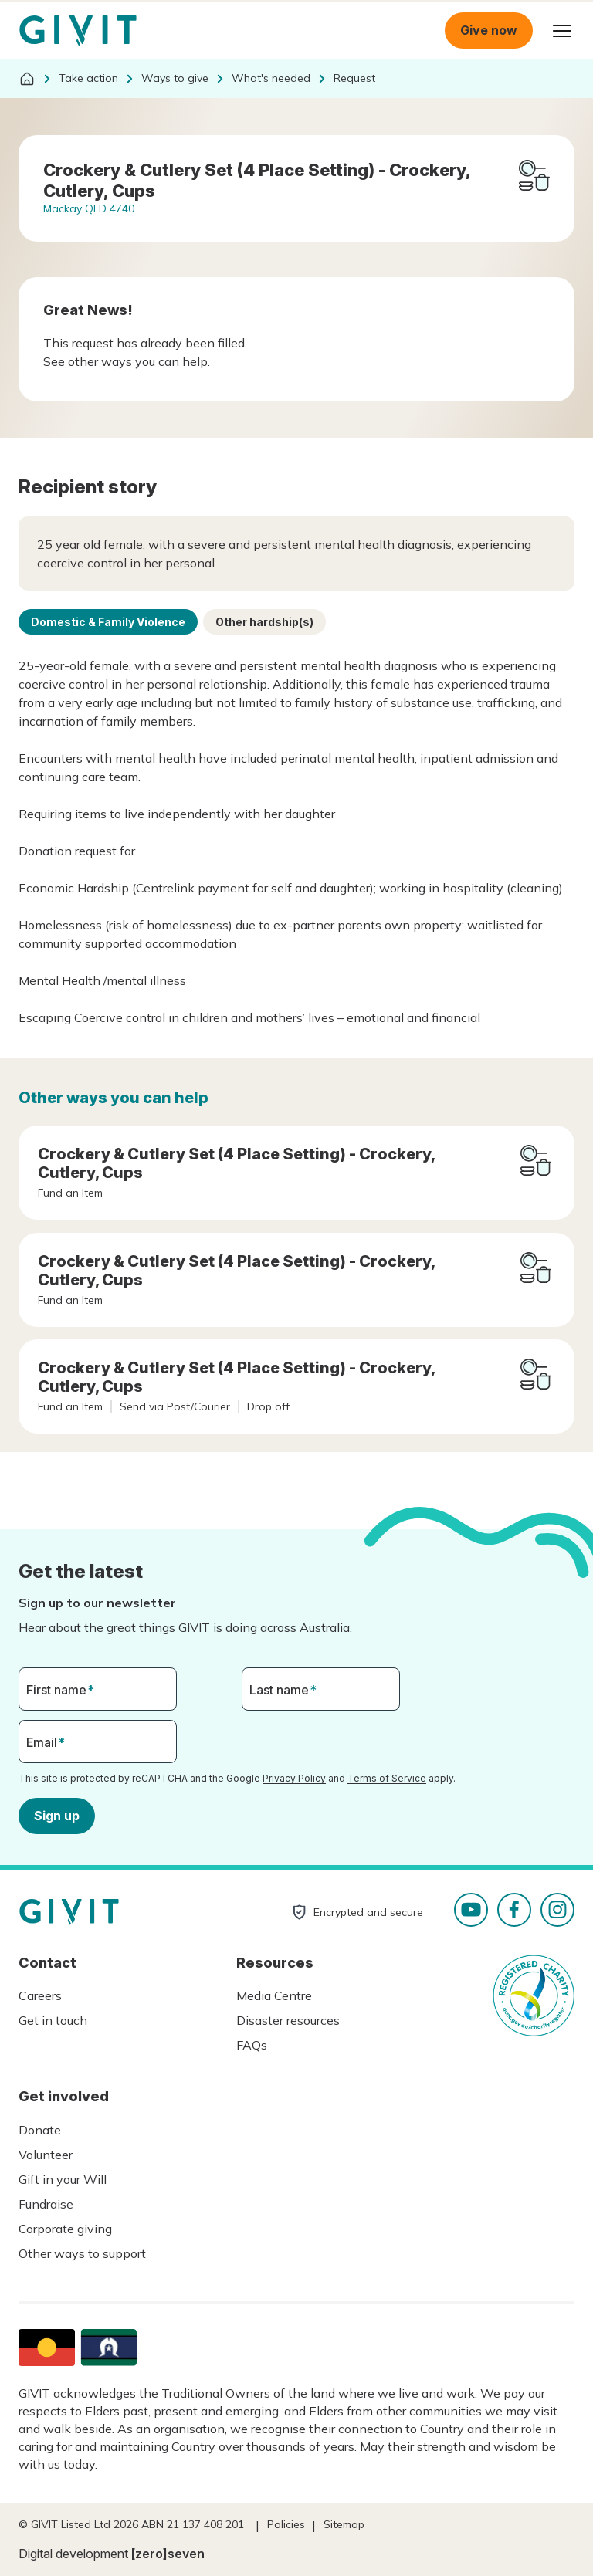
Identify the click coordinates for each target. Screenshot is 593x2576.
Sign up (57, 1815)
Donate (40, 2130)
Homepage (78, 30)
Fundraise (46, 2204)
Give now (488, 30)
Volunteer (46, 2154)
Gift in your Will (63, 2179)
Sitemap (344, 2524)
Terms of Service (386, 1778)
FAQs (251, 2045)
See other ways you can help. (126, 361)
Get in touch (53, 2020)
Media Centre (274, 1995)
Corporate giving (65, 2228)
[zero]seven (168, 2553)
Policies (286, 2524)
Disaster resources (288, 2020)
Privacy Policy (294, 1778)
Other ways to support (82, 2253)
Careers (40, 1995)
